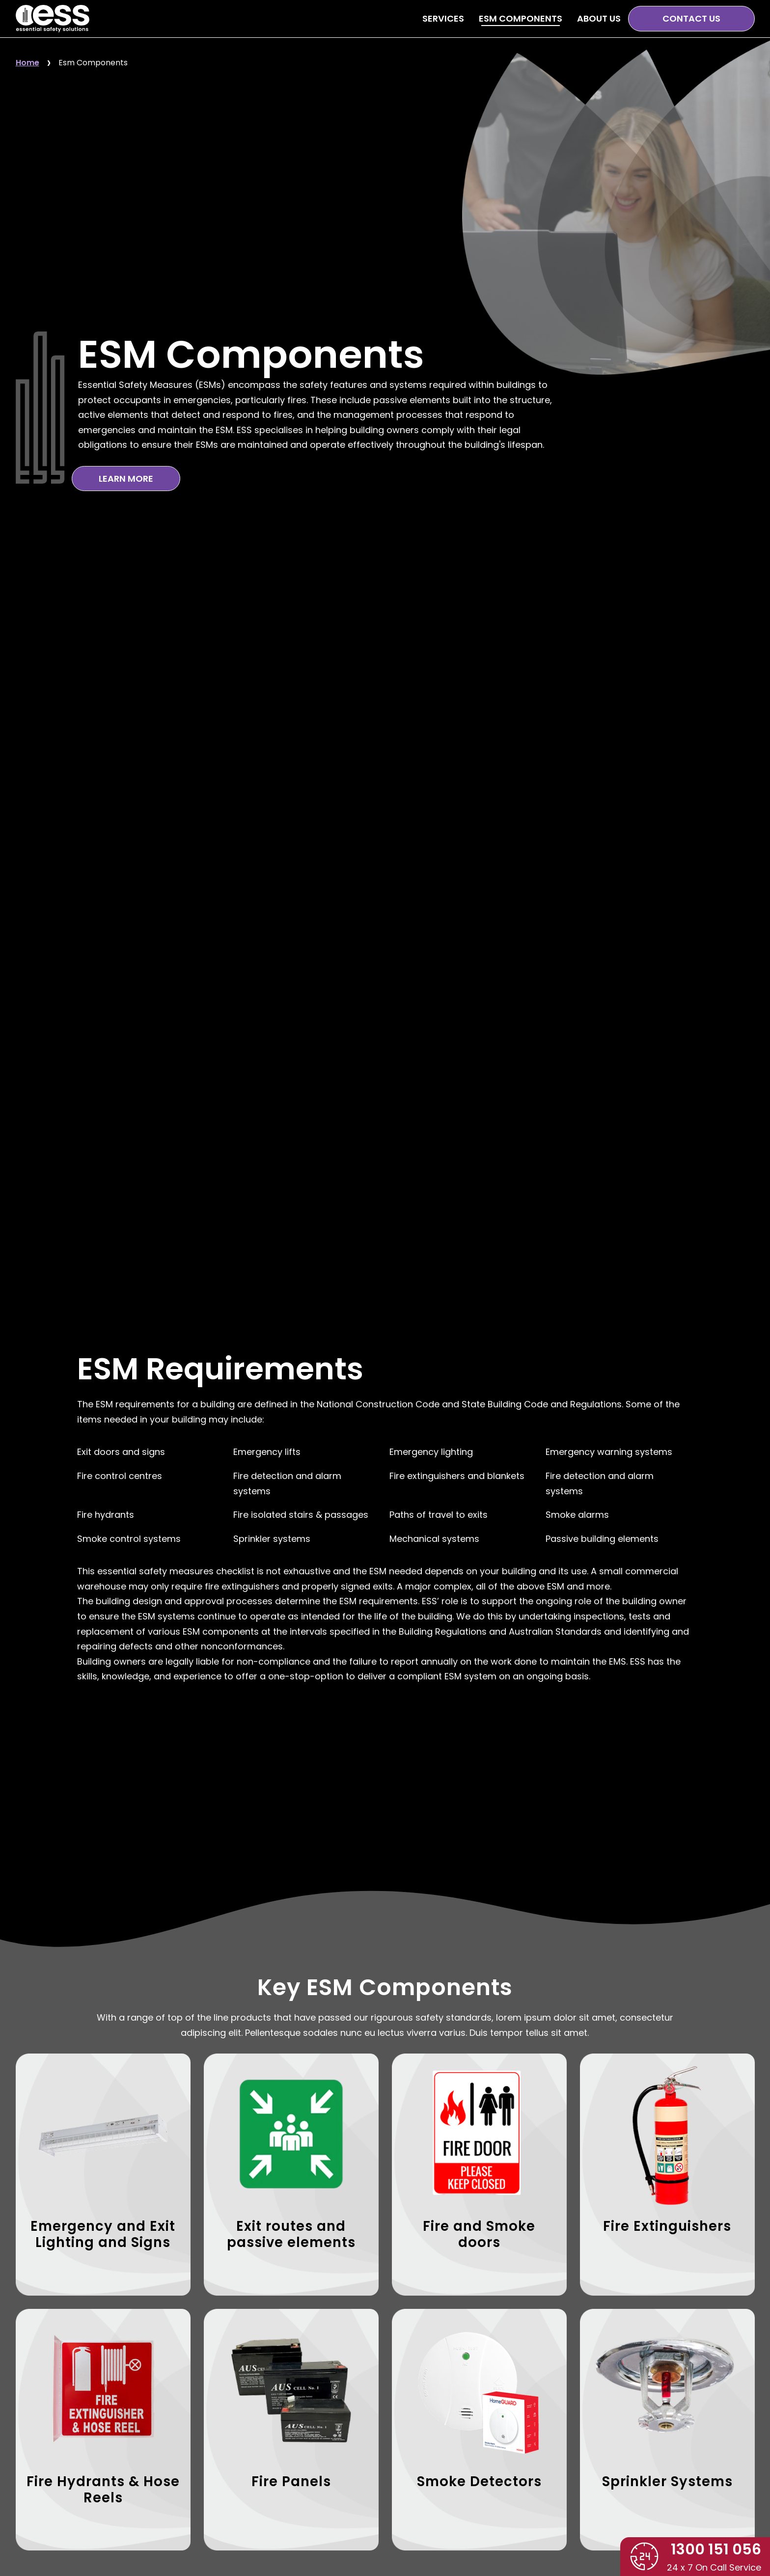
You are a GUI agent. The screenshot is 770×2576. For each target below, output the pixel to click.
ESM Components (520, 18)
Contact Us (691, 18)
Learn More (126, 478)
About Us (599, 18)
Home (27, 62)
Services (443, 18)
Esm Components (93, 62)
